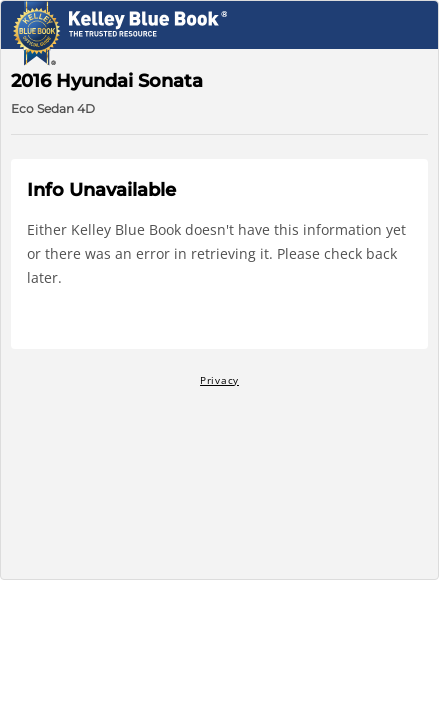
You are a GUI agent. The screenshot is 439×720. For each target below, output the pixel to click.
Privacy (219, 380)
